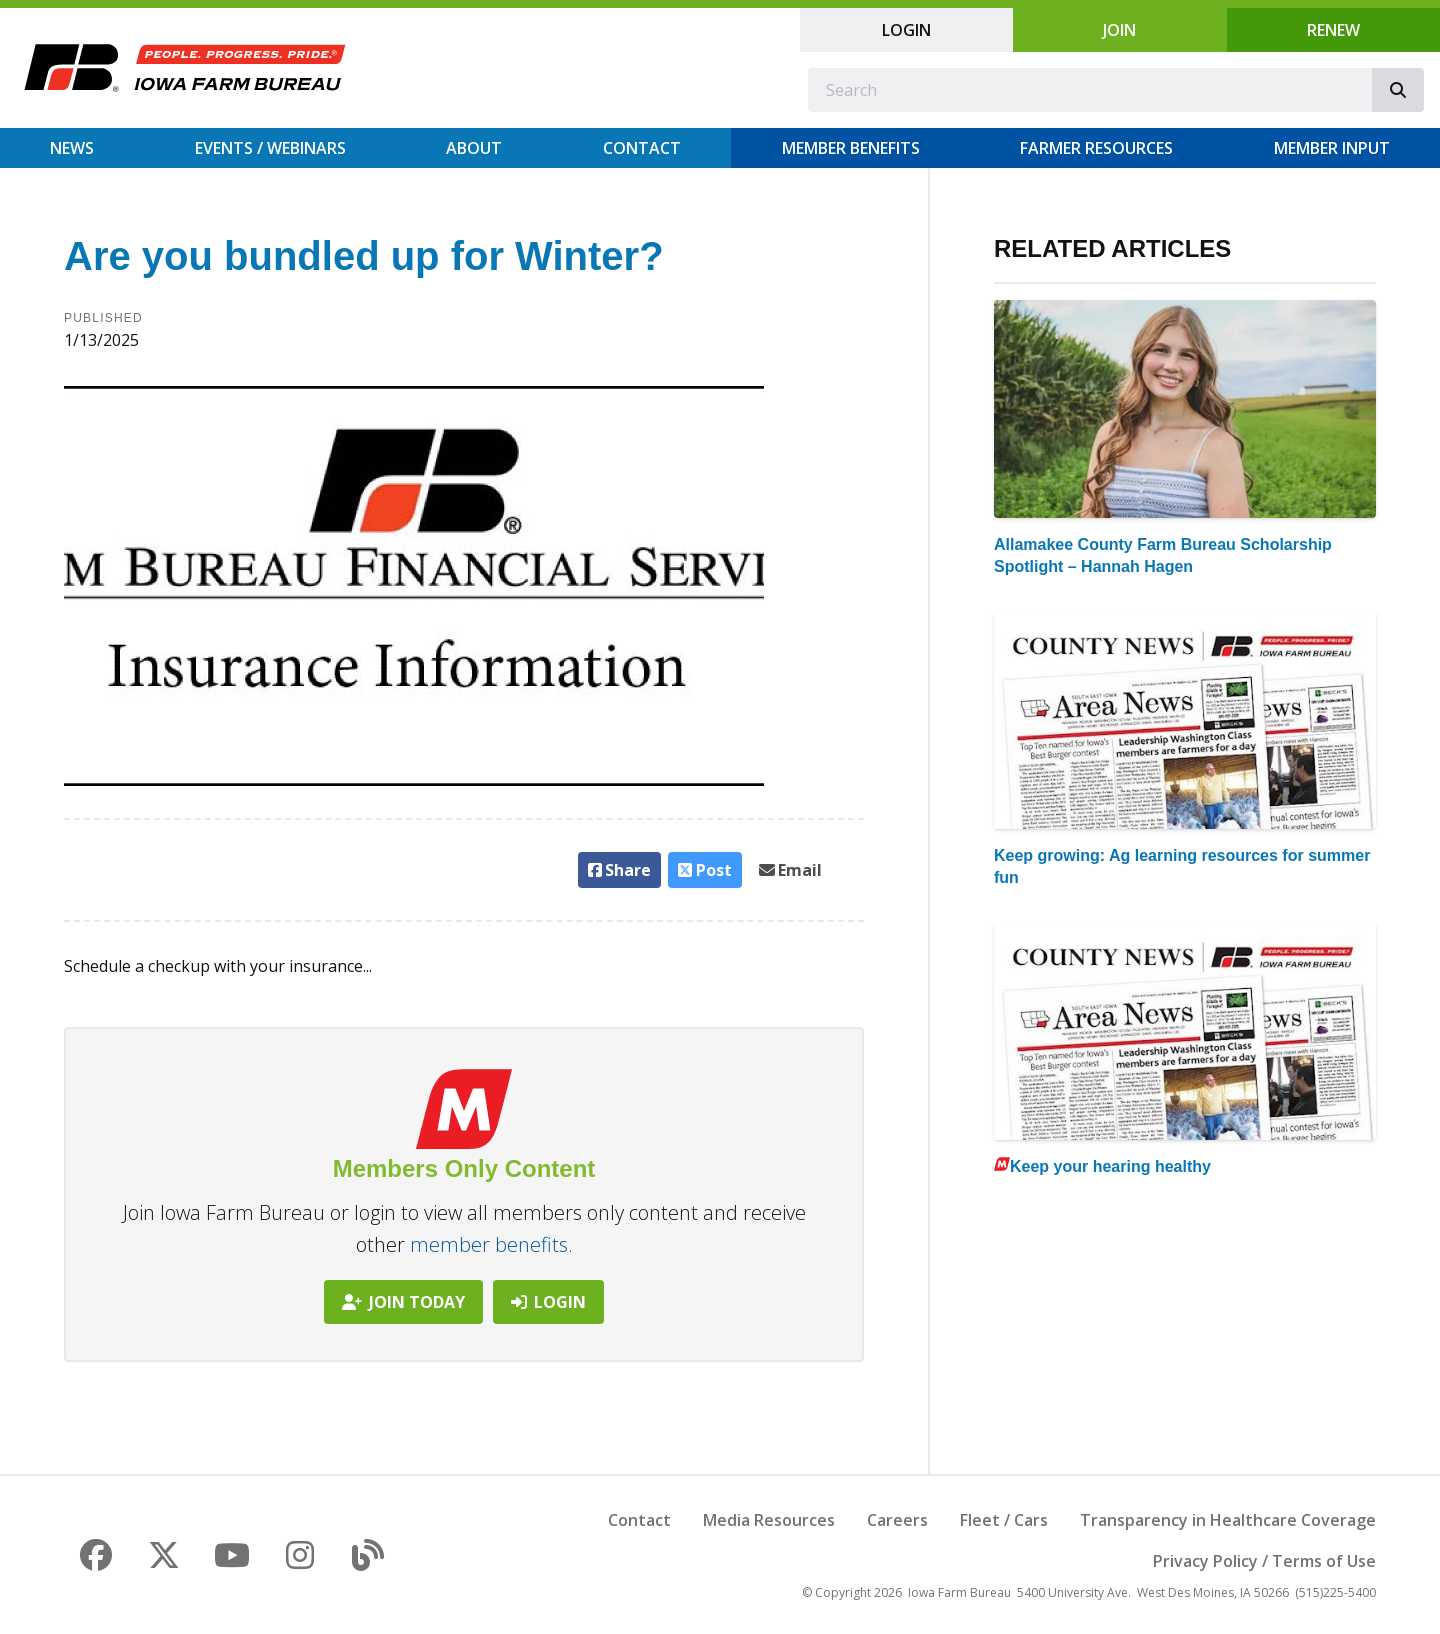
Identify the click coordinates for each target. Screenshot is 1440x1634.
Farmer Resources (1096, 148)
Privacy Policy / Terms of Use (1264, 1561)
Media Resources (769, 1520)
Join (1119, 30)
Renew (1333, 30)
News (72, 148)
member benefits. (491, 1244)
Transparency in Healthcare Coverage (1228, 1520)
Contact (642, 148)
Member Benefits (851, 148)
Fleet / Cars (1004, 1520)
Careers (897, 1520)
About (474, 148)
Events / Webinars (270, 148)
